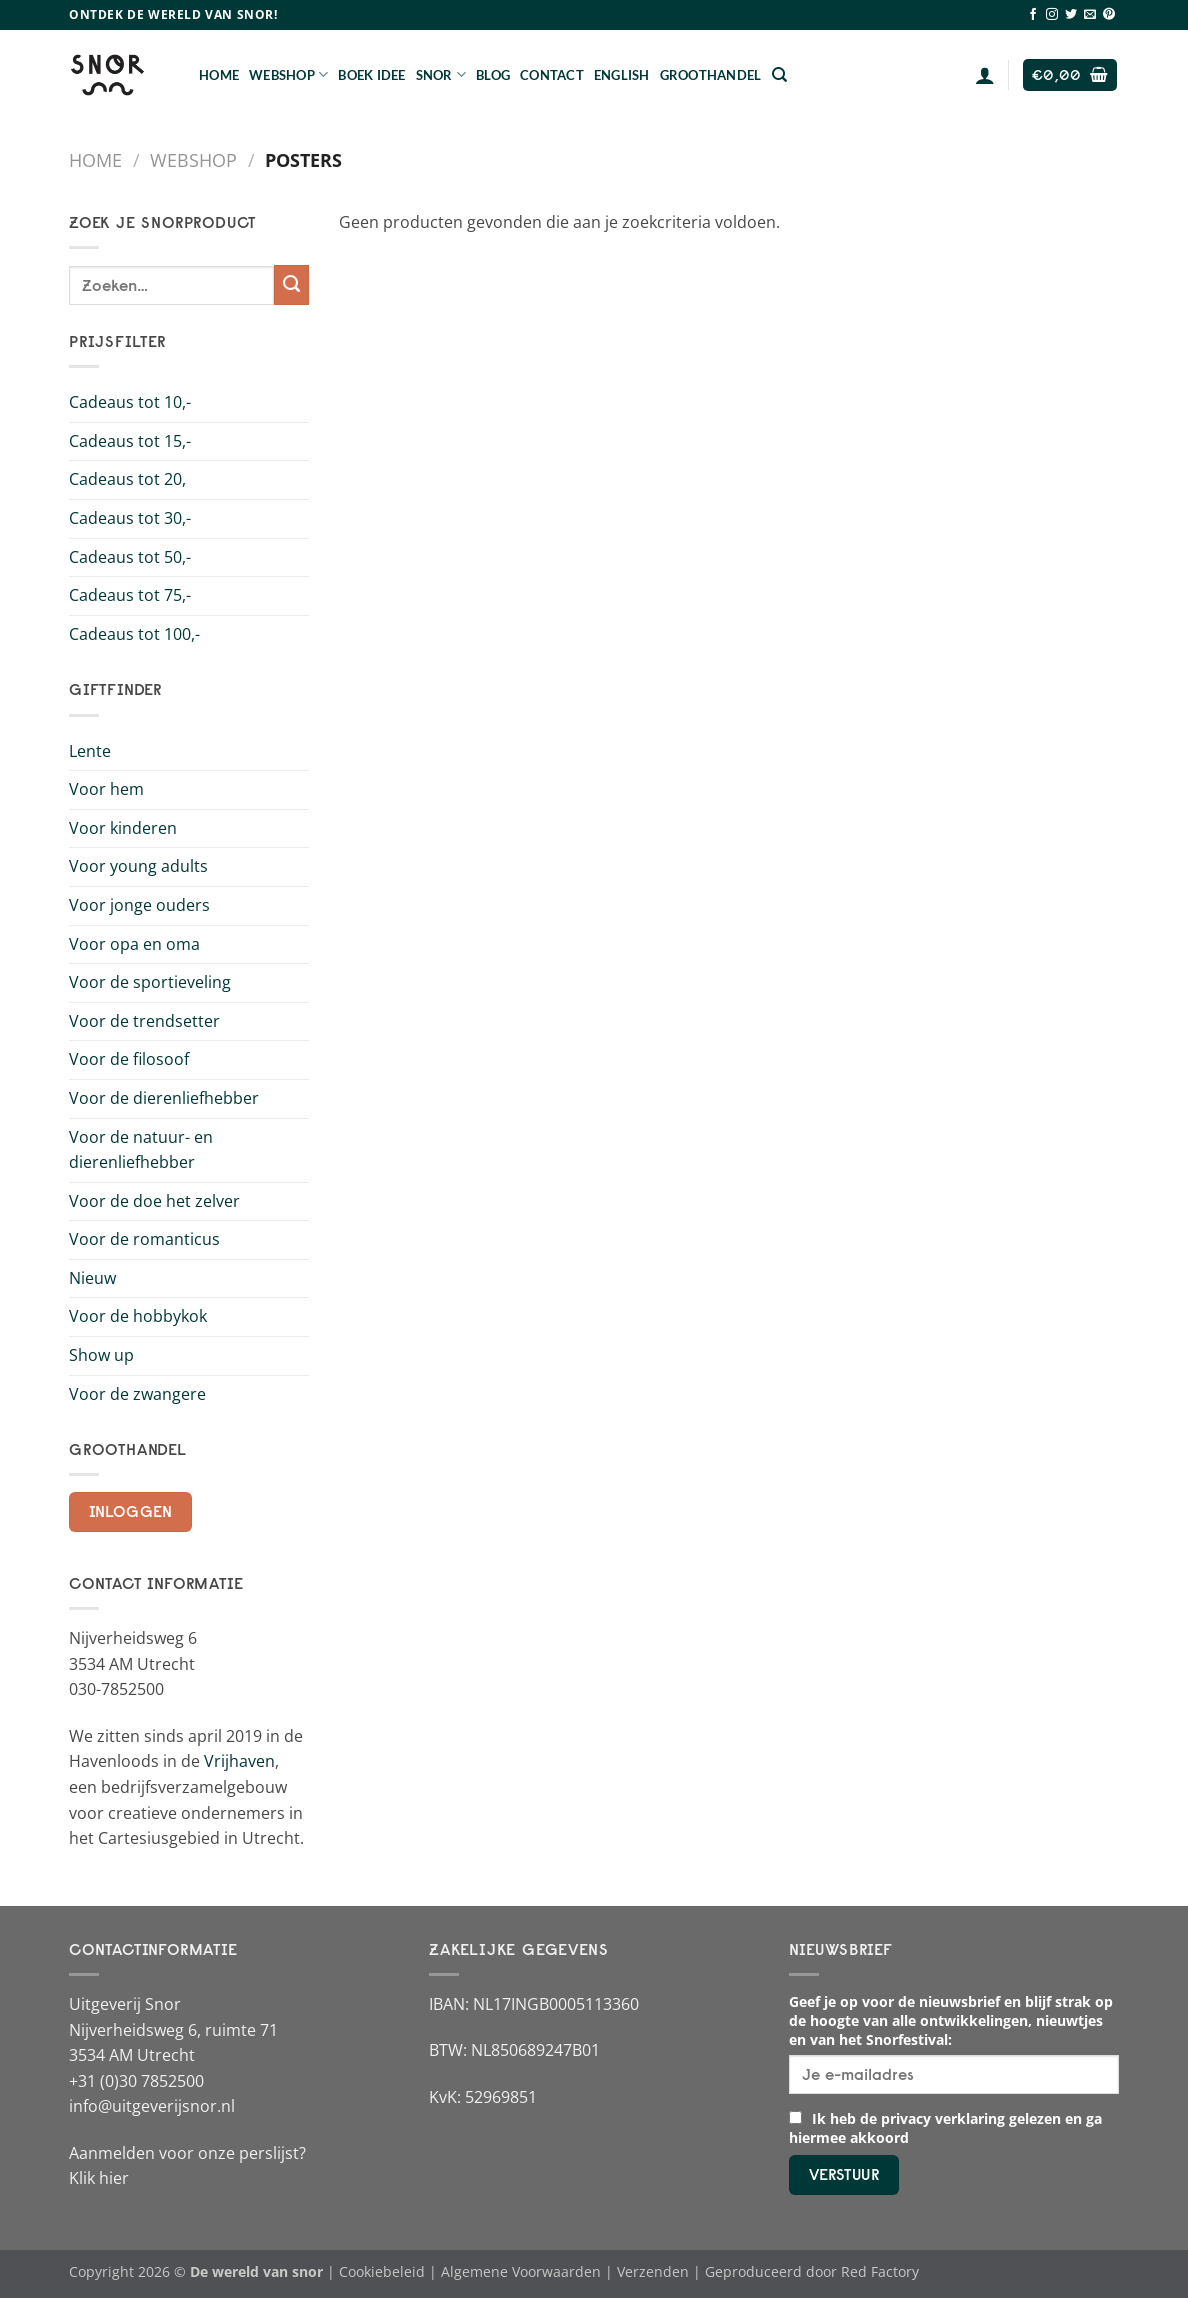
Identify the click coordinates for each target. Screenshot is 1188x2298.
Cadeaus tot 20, (127, 479)
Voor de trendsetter (144, 1021)
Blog (493, 75)
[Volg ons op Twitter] (1071, 15)
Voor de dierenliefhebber (164, 1098)
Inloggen (131, 1511)
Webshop (288, 74)
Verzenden (653, 2271)
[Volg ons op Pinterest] (1109, 15)
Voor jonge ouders (139, 905)
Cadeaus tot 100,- (134, 634)
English (622, 75)
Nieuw (92, 1278)
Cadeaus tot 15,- (130, 441)
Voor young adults (138, 866)
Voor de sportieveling (150, 982)
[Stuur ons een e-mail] (1090, 15)
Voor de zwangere (137, 1394)
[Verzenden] (291, 285)
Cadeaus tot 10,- (130, 402)
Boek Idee (371, 75)
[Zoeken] (779, 75)
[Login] (985, 75)
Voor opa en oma (134, 944)
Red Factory (880, 2271)
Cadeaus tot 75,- (130, 595)
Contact (552, 75)
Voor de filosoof (129, 1059)
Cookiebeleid (382, 2271)
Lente (90, 751)
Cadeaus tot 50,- (130, 557)
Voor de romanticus (144, 1239)
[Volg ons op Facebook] (1033, 15)
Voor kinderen (123, 828)
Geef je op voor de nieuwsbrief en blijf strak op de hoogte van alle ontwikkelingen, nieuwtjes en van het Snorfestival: (951, 2020)
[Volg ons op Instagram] (1052, 15)
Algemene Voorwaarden (521, 2271)
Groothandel (711, 75)
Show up (101, 1355)
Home (219, 75)
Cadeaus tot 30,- (130, 518)
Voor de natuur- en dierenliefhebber (141, 1150)
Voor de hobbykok (138, 1316)
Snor (441, 74)
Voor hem (106, 789)
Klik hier (99, 2178)
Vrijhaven (239, 1761)
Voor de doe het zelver (154, 1201)
